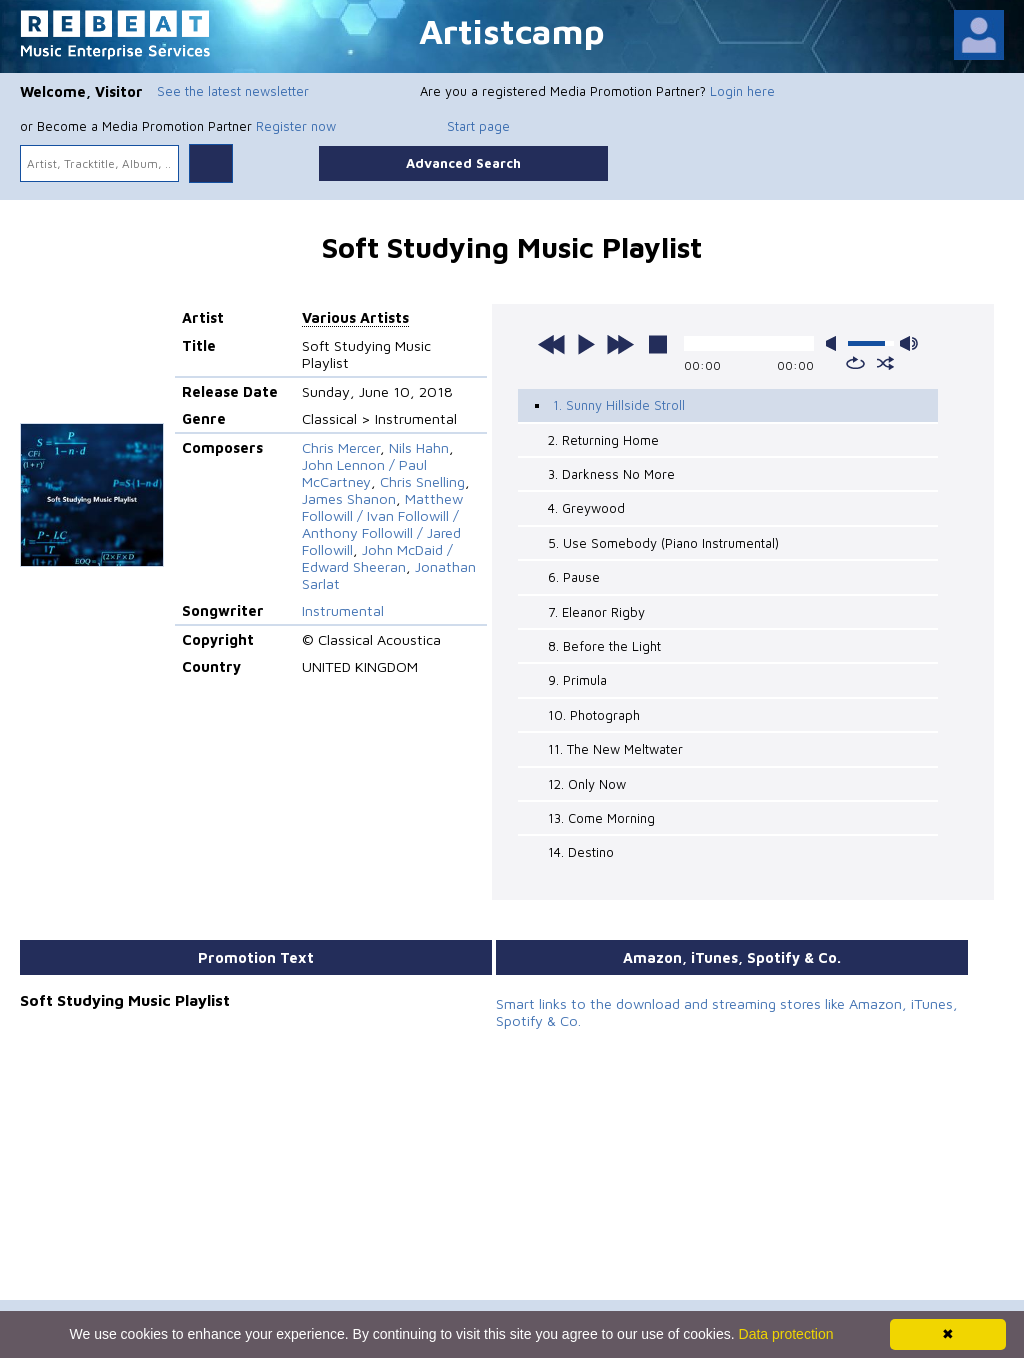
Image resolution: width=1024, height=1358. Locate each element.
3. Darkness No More (611, 474)
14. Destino (581, 852)
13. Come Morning (601, 818)
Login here (742, 91)
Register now (296, 126)
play (586, 344)
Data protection (786, 1334)
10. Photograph (594, 715)
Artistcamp (512, 30)
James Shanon (349, 498)
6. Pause (574, 577)
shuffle (885, 363)
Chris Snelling (422, 481)
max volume (909, 343)
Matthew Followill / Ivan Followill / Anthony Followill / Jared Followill (382, 524)
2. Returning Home (603, 440)
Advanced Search (463, 163)
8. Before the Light (604, 646)
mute (835, 343)
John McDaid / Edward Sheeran (377, 558)
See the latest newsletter (233, 91)
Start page (478, 126)
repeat (855, 363)
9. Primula (577, 680)
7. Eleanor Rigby (596, 612)
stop (658, 344)
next (620, 344)
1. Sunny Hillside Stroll (619, 405)
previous (552, 344)
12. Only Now (587, 784)
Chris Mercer (341, 447)
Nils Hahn (419, 447)
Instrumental (343, 610)
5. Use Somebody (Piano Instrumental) (663, 543)
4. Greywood (586, 508)
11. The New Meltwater (615, 749)
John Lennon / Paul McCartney (364, 473)
